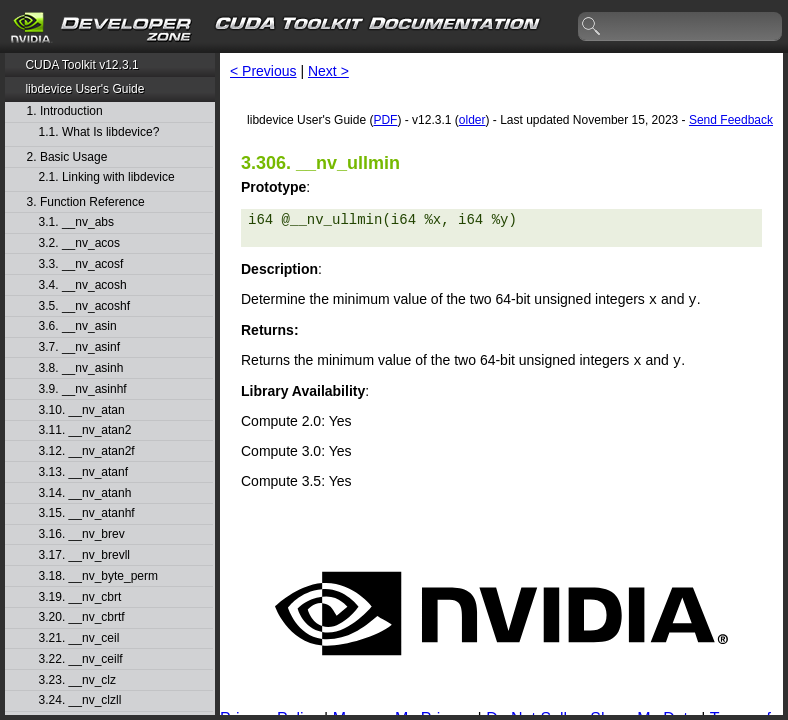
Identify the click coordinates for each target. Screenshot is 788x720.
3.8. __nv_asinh (81, 368)
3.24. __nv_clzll (80, 700)
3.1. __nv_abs (76, 222)
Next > (328, 71)
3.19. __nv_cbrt (80, 597)
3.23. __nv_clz (77, 680)
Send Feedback (731, 120)
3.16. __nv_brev (82, 534)
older (472, 120)
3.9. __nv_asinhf (83, 389)
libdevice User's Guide (84, 89)
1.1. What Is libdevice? (99, 132)
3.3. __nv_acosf (81, 264)
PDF (385, 120)
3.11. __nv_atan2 (85, 430)
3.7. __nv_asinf (79, 347)
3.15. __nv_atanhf (87, 513)
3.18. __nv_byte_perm (98, 576)
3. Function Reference (86, 202)
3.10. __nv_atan (82, 410)
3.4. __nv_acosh (83, 285)
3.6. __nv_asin (78, 326)
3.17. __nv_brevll (84, 555)
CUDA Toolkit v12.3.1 (81, 65)
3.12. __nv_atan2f (87, 451)
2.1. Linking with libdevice (107, 177)
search (592, 27)
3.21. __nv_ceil (79, 638)
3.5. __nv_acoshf (84, 306)
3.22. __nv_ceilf (81, 659)
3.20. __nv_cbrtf (82, 617)
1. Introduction (65, 111)
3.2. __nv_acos (79, 243)
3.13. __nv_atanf (83, 472)
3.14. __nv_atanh (85, 493)
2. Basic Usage (67, 157)
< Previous (263, 71)
